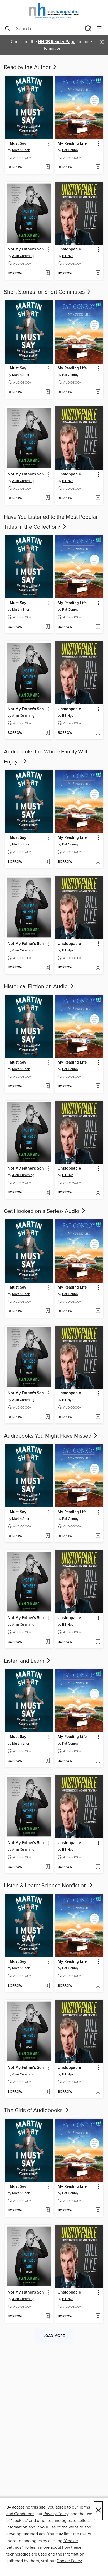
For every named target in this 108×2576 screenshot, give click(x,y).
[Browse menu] (99, 28)
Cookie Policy (69, 2560)
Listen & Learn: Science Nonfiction (49, 1885)
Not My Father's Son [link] (26, 249)
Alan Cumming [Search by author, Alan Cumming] (23, 256)
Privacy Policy (55, 2513)
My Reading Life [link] (72, 143)
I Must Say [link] (17, 143)
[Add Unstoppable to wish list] (98, 273)
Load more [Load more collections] (54, 2335)
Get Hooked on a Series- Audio (45, 1211)
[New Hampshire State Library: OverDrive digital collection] (54, 11)
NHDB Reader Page (56, 42)
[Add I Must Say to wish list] (47, 167)
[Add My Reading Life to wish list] (98, 167)
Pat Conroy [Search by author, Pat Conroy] (70, 150)
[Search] (7, 28)
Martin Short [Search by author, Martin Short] (21, 150)
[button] (47, 143)
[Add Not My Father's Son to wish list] (47, 273)
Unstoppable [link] (69, 249)
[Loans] (88, 29)
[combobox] (43, 28)
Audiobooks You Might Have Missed (51, 1436)
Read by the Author (30, 67)
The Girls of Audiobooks (37, 2110)
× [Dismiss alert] (101, 42)
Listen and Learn (27, 1661)
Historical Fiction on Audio (39, 986)
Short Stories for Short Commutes (48, 292)
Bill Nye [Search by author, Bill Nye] (67, 256)
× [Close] (98, 2510)
